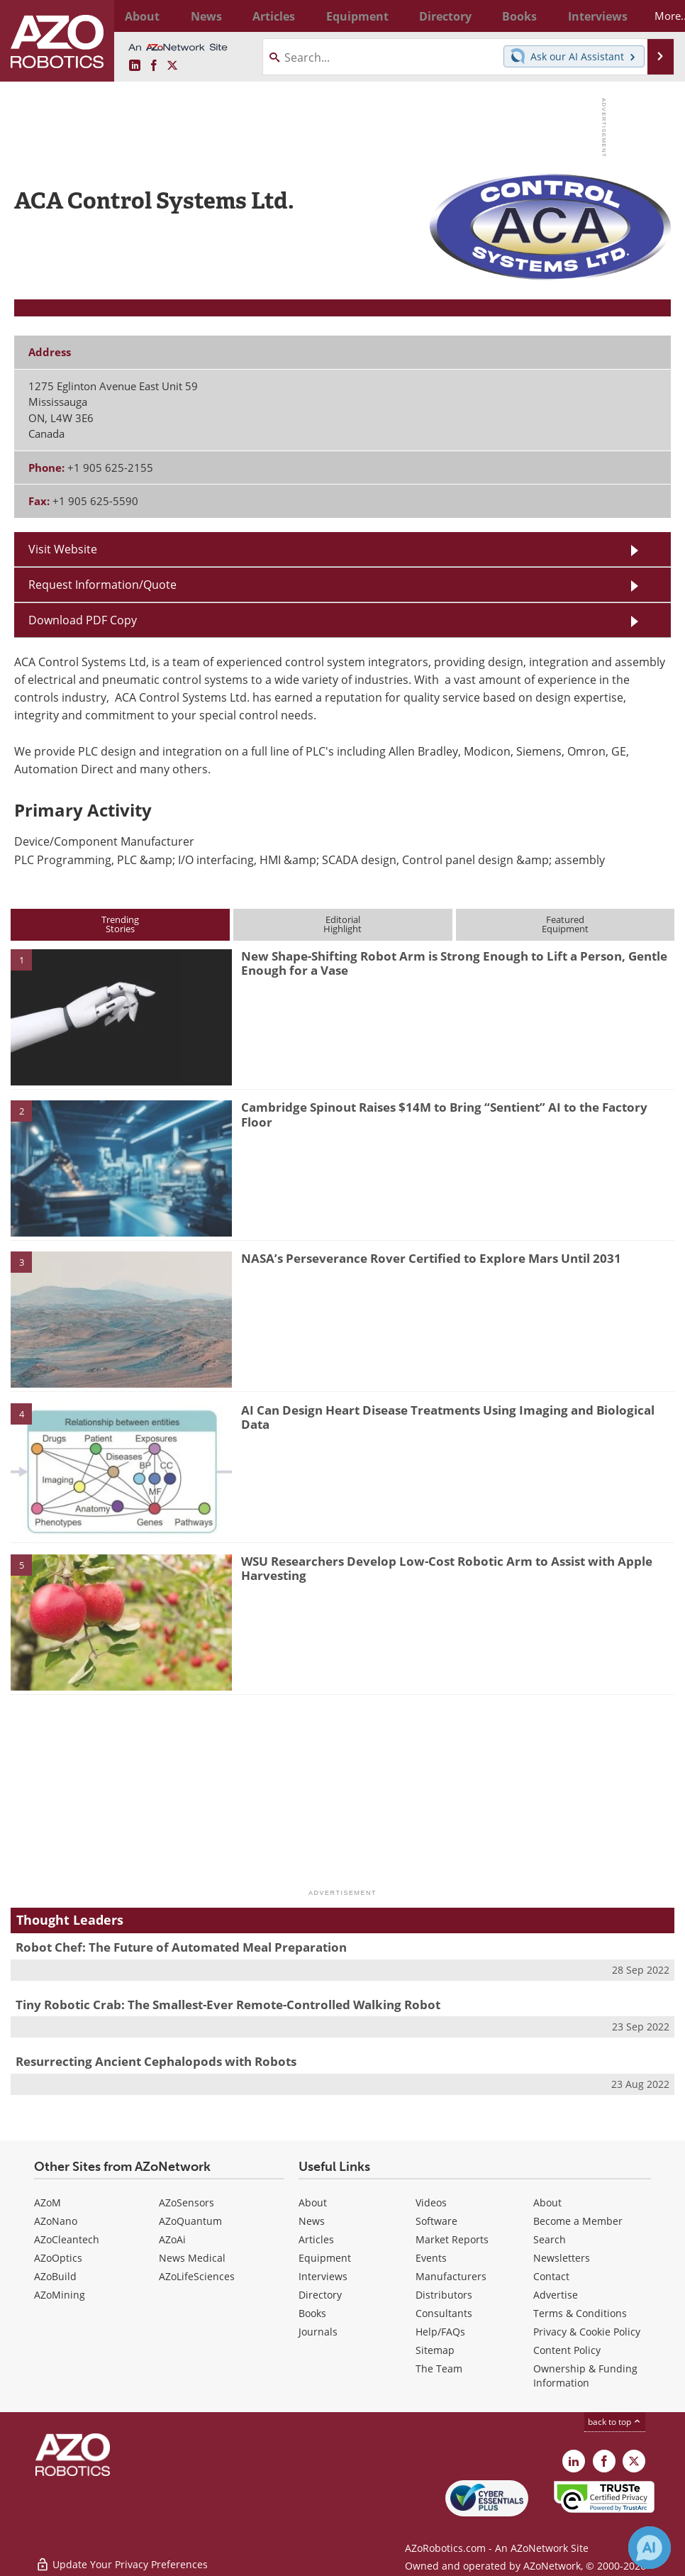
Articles (316, 2239)
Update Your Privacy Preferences (121, 2558)
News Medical (192, 2258)
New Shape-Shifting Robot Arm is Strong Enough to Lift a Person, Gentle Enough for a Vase (454, 963)
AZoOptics (58, 2258)
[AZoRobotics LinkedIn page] (134, 65)
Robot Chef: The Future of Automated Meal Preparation (181, 1947)
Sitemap (435, 2350)
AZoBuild (55, 2276)
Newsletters (561, 2258)
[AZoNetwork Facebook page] (154, 65)
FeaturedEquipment (565, 924)
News (312, 2221)
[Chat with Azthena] (649, 2547)
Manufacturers (451, 2276)
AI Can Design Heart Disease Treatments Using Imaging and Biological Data (448, 1417)
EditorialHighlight (342, 924)
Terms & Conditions (580, 2313)
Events (431, 2258)
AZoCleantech (66, 2239)
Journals (318, 2331)
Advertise (555, 2294)
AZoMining (59, 2294)
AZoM (47, 2202)
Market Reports (452, 2239)
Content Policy (567, 2350)
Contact (551, 2276)
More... (652, 16)
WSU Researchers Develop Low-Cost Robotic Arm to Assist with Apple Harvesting (446, 1568)
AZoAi (172, 2239)
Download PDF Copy (82, 619)
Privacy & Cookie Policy (586, 2331)
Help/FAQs (440, 2331)
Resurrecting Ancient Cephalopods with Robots (156, 2061)
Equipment (325, 2258)
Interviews (323, 2276)
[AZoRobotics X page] (172, 65)
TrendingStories (120, 924)
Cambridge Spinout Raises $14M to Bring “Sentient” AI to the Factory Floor (444, 1114)
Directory (320, 2294)
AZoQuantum (190, 2221)
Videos (431, 2202)
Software (436, 2221)
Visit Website (62, 548)
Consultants (444, 2313)
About (313, 2202)
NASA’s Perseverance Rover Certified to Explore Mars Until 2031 (431, 1258)
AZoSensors (186, 2202)
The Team (439, 2368)
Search (549, 2239)
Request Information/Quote (102, 584)
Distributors (444, 2294)
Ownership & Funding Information (585, 2375)
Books (312, 2313)
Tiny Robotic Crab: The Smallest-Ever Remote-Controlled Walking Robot (228, 2004)
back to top (615, 2421)
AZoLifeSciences (197, 2276)
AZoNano (55, 2221)
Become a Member (578, 2221)
